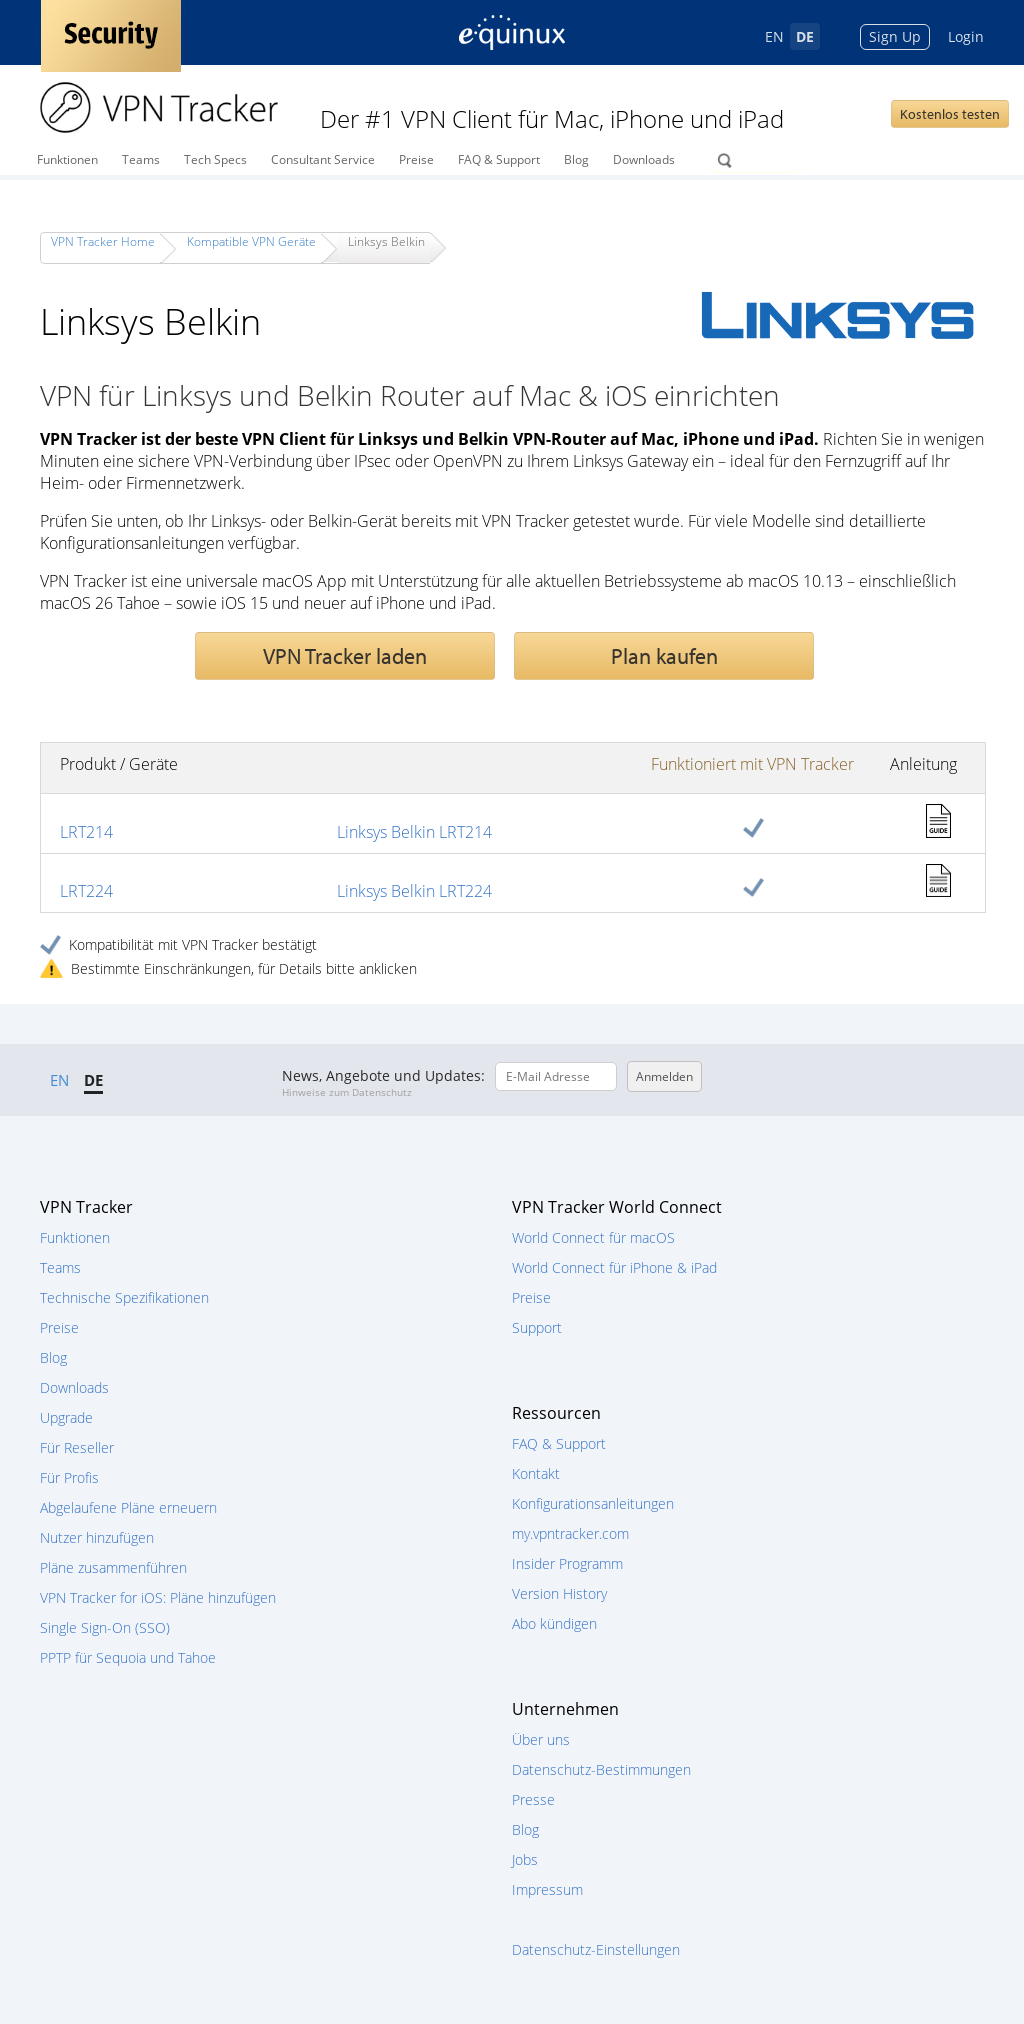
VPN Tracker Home (103, 241)
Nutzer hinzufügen (97, 1537)
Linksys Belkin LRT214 (414, 832)
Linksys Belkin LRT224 (414, 891)
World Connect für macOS (593, 1237)
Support (537, 1327)
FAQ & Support (499, 159)
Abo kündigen (554, 1623)
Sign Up (895, 36)
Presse (533, 1799)
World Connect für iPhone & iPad (614, 1267)
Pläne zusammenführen (113, 1567)
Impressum (547, 1889)
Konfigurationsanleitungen (593, 1503)
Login (966, 36)
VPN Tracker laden (345, 656)
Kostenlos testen (950, 114)
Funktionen (67, 159)
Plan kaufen (664, 656)
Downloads (644, 159)
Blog (576, 159)
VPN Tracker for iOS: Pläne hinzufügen (158, 1597)
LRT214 (86, 832)
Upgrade (66, 1417)
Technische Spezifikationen (124, 1297)
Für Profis (69, 1477)
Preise (416, 159)
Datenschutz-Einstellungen (596, 1949)
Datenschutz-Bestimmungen (601, 1769)
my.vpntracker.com (570, 1533)
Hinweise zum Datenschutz (347, 1092)
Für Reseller (77, 1447)
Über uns (541, 1739)
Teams (141, 159)
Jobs (525, 1859)
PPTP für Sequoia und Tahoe (128, 1657)
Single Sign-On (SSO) (105, 1627)
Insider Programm (567, 1563)
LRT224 (86, 891)
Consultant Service (323, 159)
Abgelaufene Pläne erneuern (128, 1507)
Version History (559, 1593)
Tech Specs (215, 159)
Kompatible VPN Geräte (251, 241)
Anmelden (664, 1076)
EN (774, 36)
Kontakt (536, 1473)
